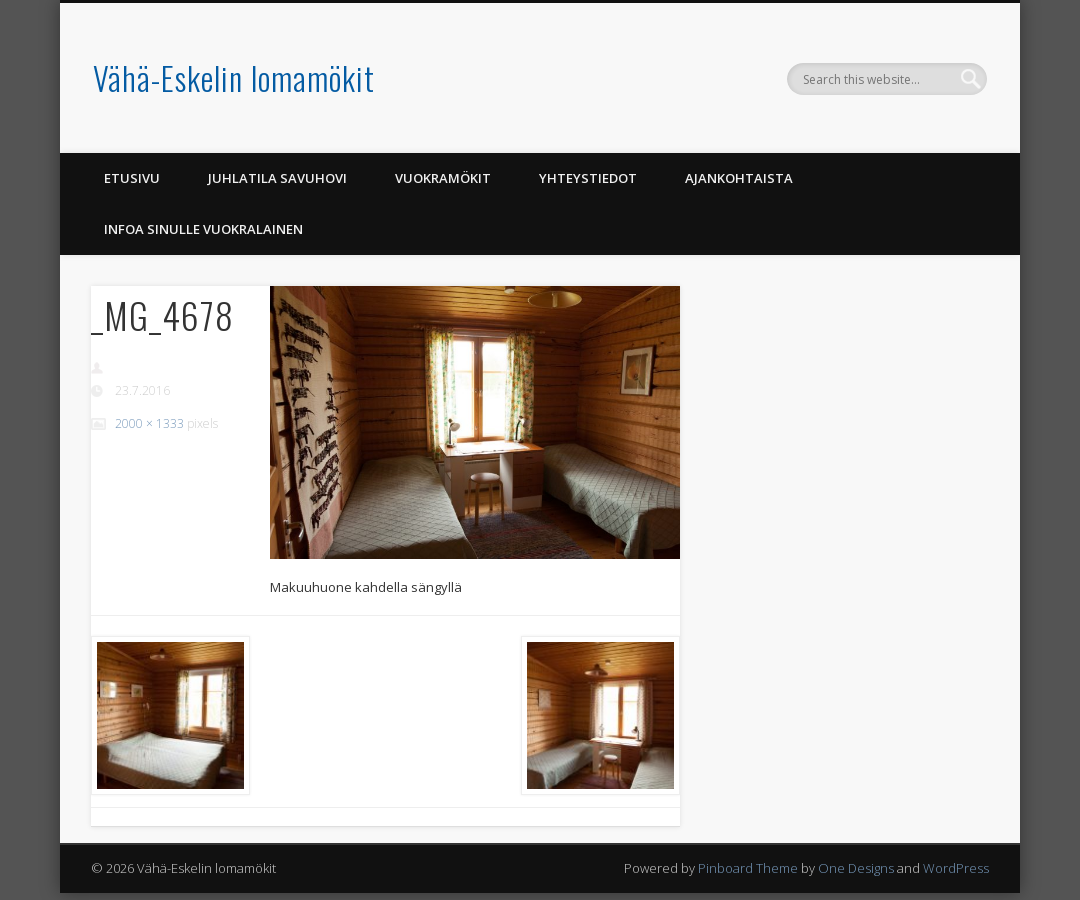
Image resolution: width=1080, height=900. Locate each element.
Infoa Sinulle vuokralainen (203, 229)
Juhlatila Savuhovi (277, 178)
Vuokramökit (443, 178)
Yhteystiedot (588, 178)
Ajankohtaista (739, 178)
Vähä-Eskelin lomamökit (234, 77)
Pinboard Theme (748, 868)
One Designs (856, 868)
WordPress (956, 868)
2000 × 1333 (149, 423)
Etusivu (132, 178)
